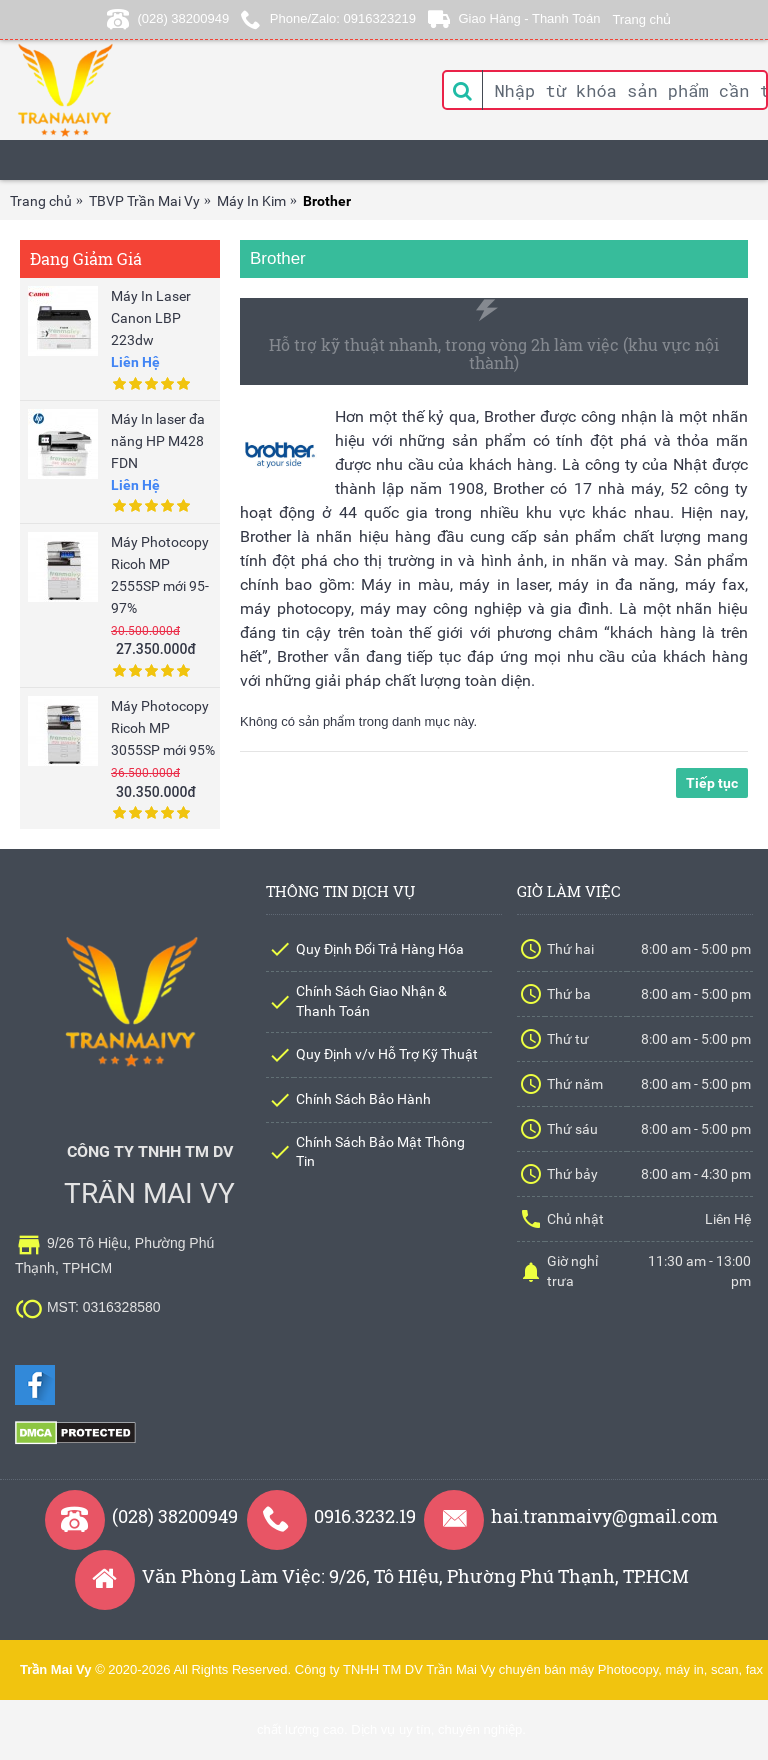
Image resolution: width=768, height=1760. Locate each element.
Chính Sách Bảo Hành (363, 1099)
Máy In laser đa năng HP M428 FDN (158, 441)
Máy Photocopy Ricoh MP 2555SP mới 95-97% (160, 575)
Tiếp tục (712, 780)
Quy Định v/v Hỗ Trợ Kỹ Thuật (387, 1054)
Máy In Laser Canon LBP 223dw (151, 318)
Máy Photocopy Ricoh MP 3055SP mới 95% (163, 728)
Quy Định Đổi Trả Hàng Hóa (380, 949)
